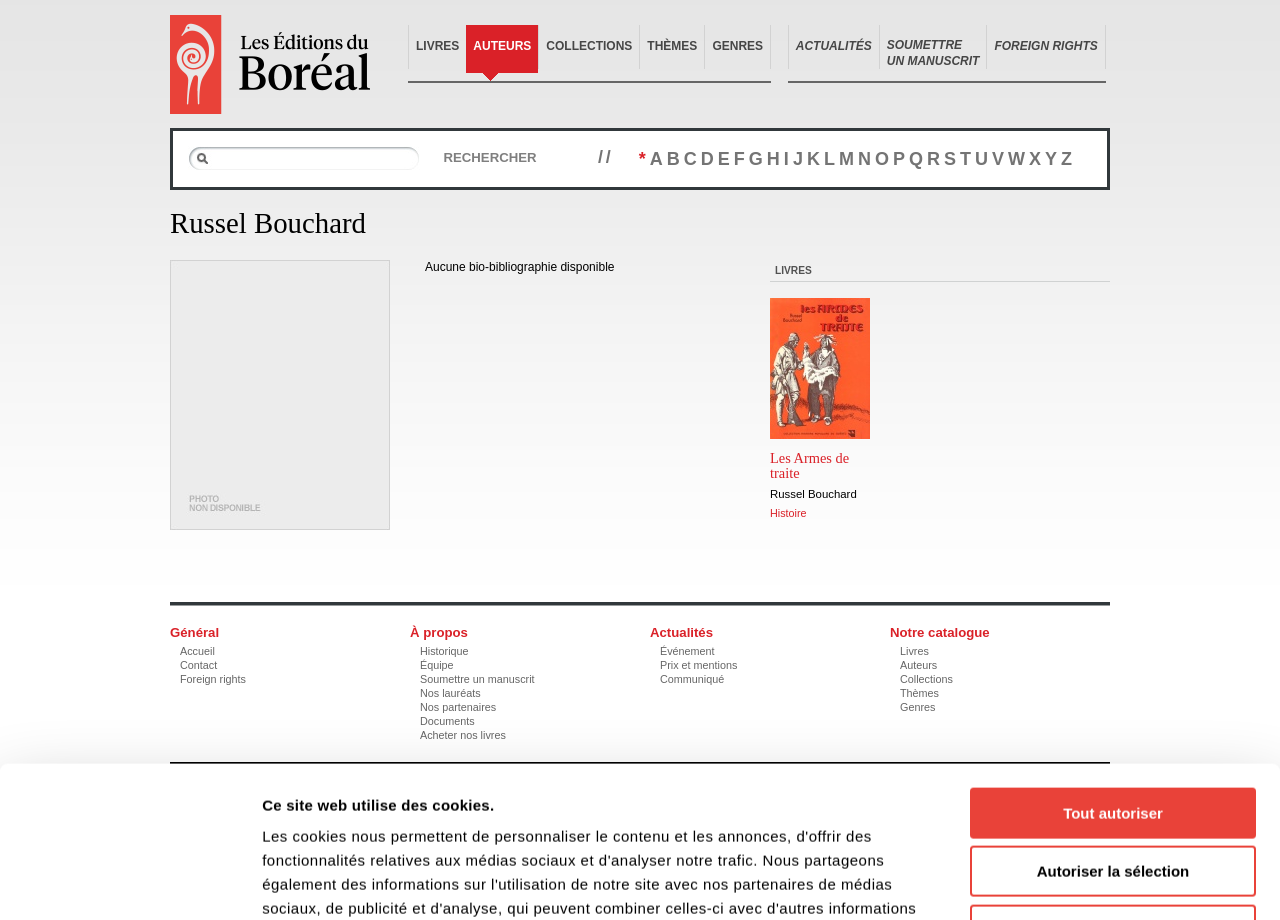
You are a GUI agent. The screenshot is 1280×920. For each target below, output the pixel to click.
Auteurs (502, 46)
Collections (589, 46)
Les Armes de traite (809, 466)
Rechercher (489, 157)
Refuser (1113, 792)
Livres (437, 46)
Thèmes (672, 46)
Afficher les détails (1101, 880)
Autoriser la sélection (1113, 734)
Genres (737, 46)
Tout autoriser (1113, 675)
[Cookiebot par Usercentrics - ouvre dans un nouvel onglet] (129, 881)
